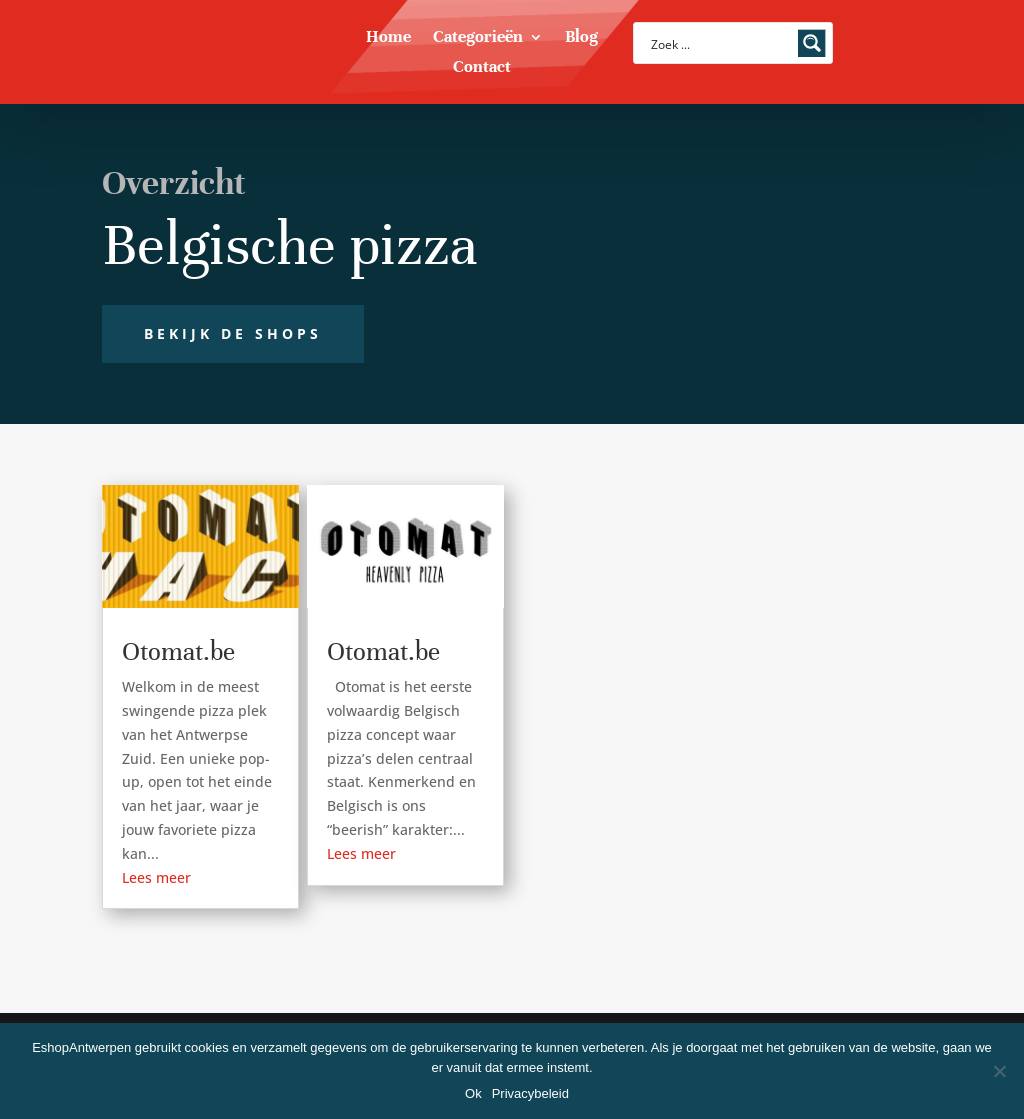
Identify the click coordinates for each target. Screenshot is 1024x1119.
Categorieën (478, 38)
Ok (473, 1093)
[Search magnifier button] (812, 43)
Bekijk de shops (233, 333)
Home (388, 38)
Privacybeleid (530, 1093)
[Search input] (720, 43)
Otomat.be (178, 651)
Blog (581, 38)
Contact (482, 68)
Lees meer (156, 877)
